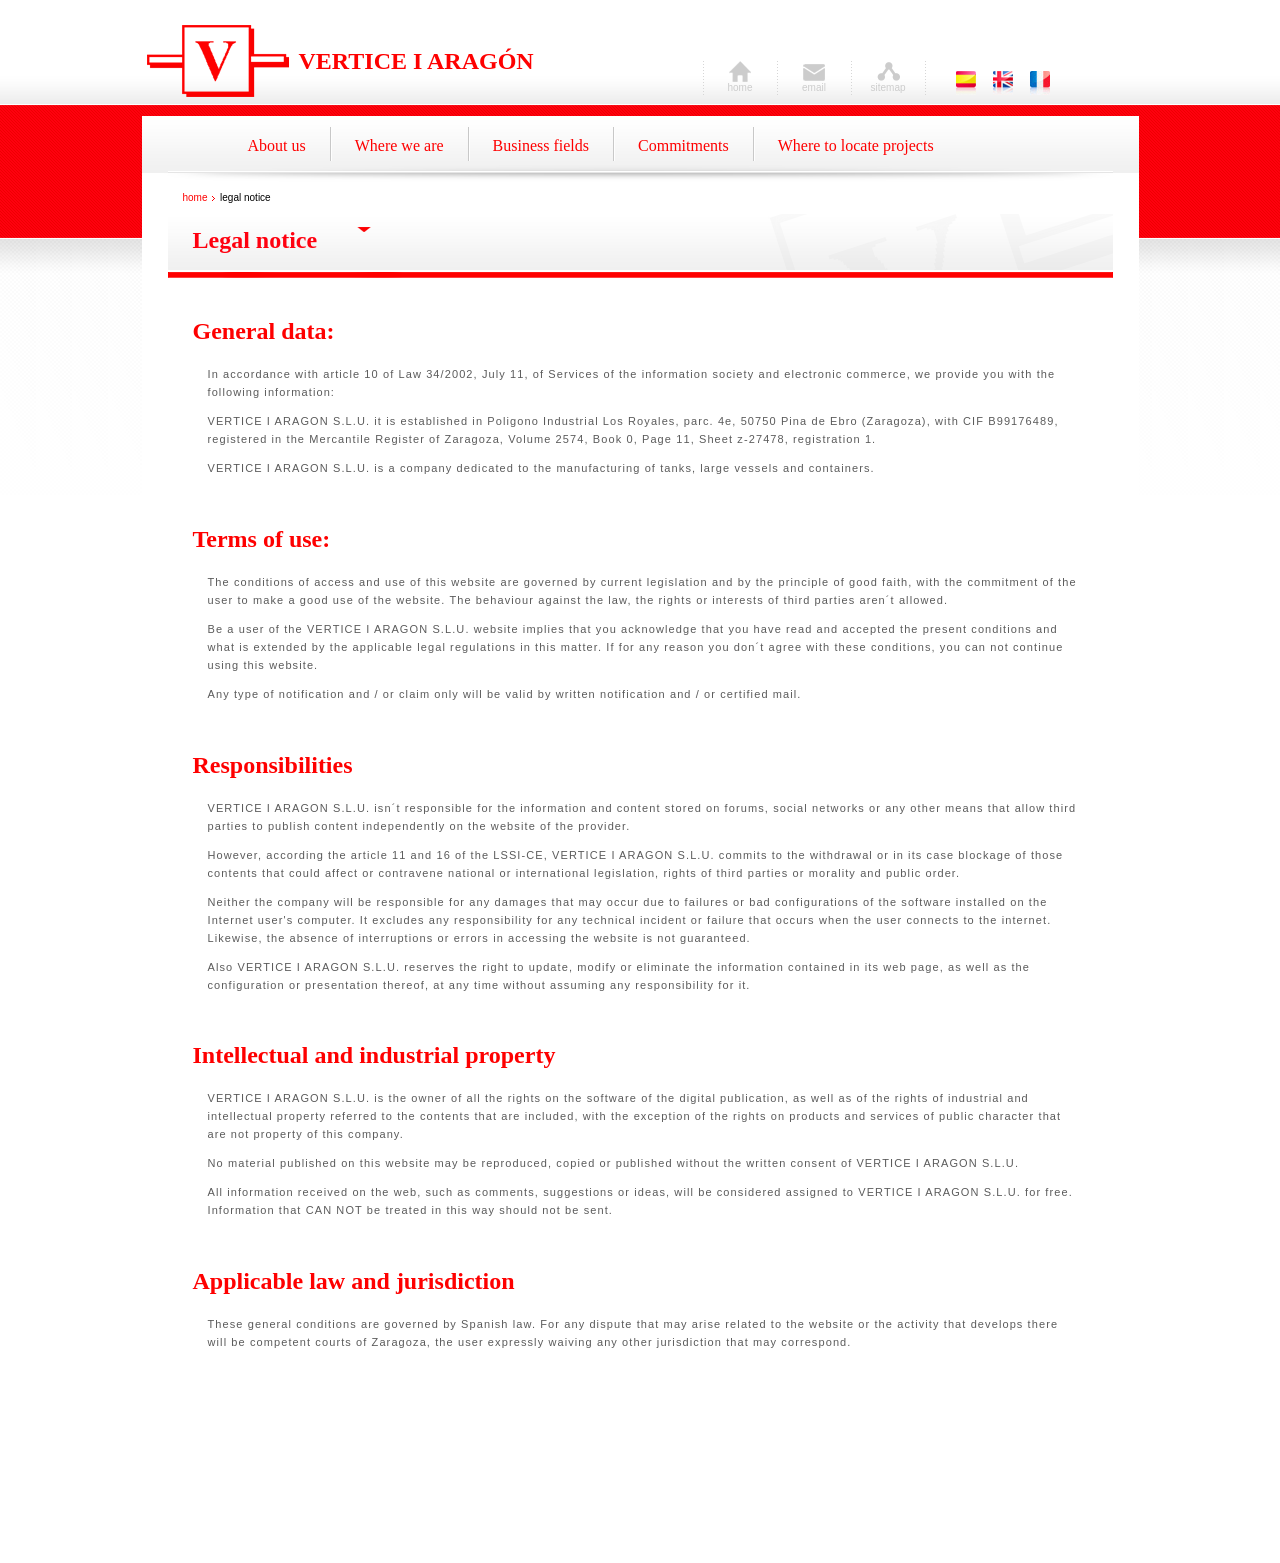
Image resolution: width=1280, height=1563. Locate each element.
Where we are (399, 145)
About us (277, 145)
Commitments (683, 145)
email (814, 83)
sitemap (887, 83)
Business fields (541, 145)
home (739, 83)
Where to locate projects (856, 145)
